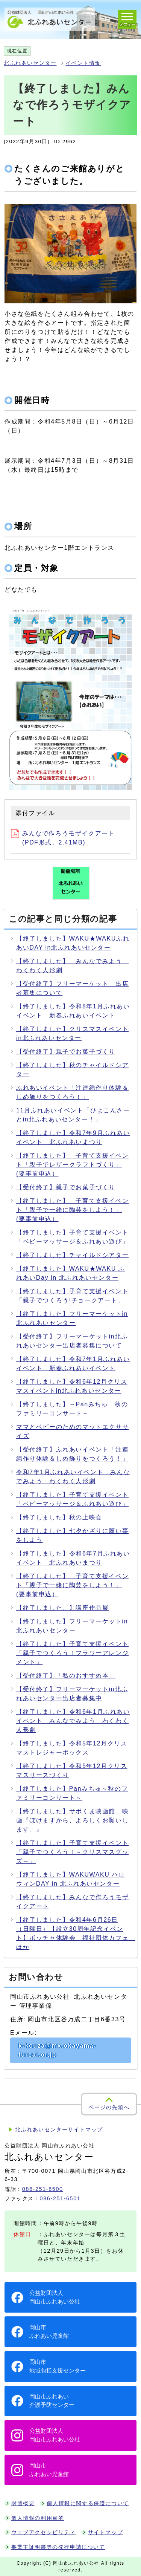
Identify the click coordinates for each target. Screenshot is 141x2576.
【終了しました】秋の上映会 (59, 1517)
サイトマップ (105, 2532)
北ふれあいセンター (30, 63)
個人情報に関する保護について (88, 2503)
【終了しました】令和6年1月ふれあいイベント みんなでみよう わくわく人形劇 (73, 1721)
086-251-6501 (60, 2198)
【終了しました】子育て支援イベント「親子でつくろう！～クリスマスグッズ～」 (72, 1852)
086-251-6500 (42, 2189)
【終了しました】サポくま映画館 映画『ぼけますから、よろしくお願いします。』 (72, 1820)
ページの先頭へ (108, 2107)
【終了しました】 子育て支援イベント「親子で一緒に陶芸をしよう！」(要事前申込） (72, 1210)
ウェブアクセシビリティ (43, 2532)
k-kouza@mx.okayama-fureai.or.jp (57, 2050)
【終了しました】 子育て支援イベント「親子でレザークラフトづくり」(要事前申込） (72, 1164)
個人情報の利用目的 (37, 2518)
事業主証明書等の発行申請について (58, 2547)
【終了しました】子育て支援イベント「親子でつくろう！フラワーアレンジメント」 (72, 1653)
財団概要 (23, 2503)
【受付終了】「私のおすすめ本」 (65, 1675)
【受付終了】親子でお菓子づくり (65, 1051)
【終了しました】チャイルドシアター (72, 1255)
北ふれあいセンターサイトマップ (59, 2129)
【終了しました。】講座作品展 (62, 1608)
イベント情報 (83, 63)
